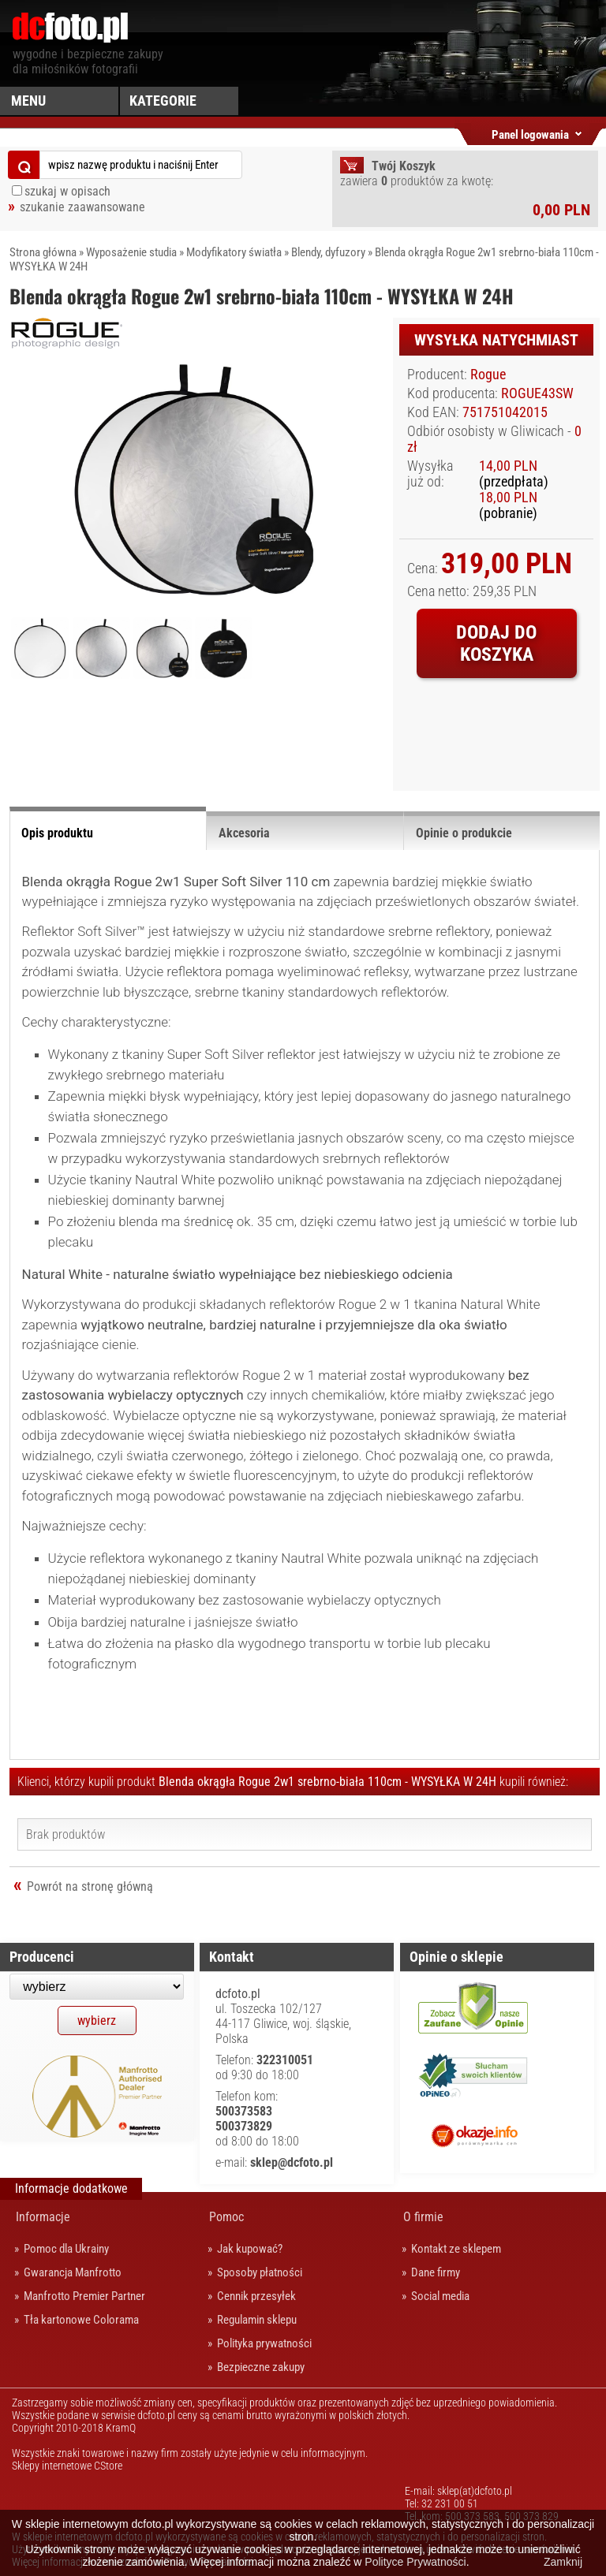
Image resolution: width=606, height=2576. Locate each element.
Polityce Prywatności (415, 2561)
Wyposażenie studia (131, 252)
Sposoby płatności (259, 2272)
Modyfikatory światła (234, 252)
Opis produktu (57, 833)
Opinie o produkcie (464, 833)
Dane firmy (435, 2272)
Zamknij (563, 2561)
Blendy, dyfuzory (328, 252)
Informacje (43, 2216)
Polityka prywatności (264, 2343)
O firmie (423, 2216)
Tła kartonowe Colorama (81, 2320)
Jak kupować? (249, 2249)
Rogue (488, 374)
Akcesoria (244, 833)
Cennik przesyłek (256, 2296)
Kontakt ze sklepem (456, 2249)
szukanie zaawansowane (82, 206)
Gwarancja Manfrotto (73, 2272)
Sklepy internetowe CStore (67, 2465)
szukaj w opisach (67, 191)
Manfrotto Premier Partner (84, 2296)
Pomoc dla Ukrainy (66, 2249)
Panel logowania (530, 132)
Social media (440, 2296)
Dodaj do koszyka (496, 643)
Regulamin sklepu (257, 2320)
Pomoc (226, 2216)
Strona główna (43, 252)
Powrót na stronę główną (90, 1886)
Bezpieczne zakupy (261, 2367)
